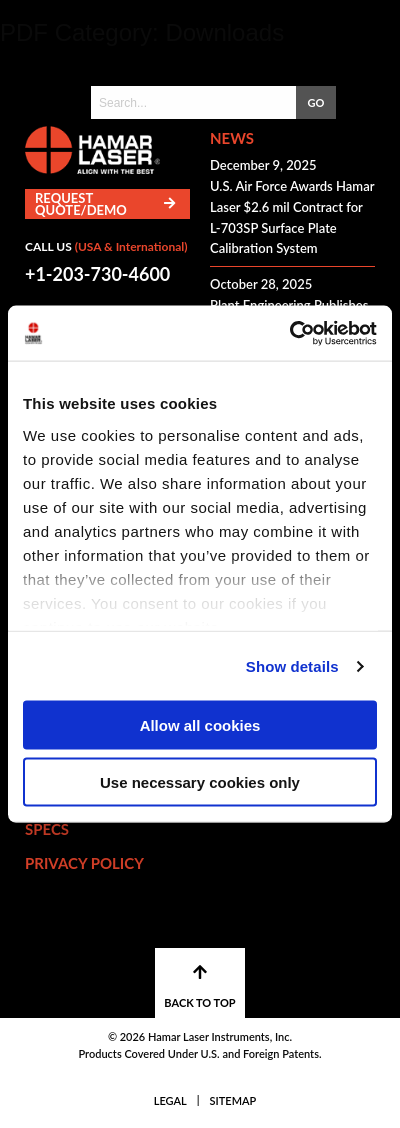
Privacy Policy (84, 863)
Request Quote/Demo (105, 204)
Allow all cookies (200, 725)
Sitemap (233, 1100)
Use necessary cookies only (200, 781)
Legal (170, 1100)
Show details (292, 666)
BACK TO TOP (199, 986)
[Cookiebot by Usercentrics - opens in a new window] (289, 333)
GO (316, 102)
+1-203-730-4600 (97, 274)
